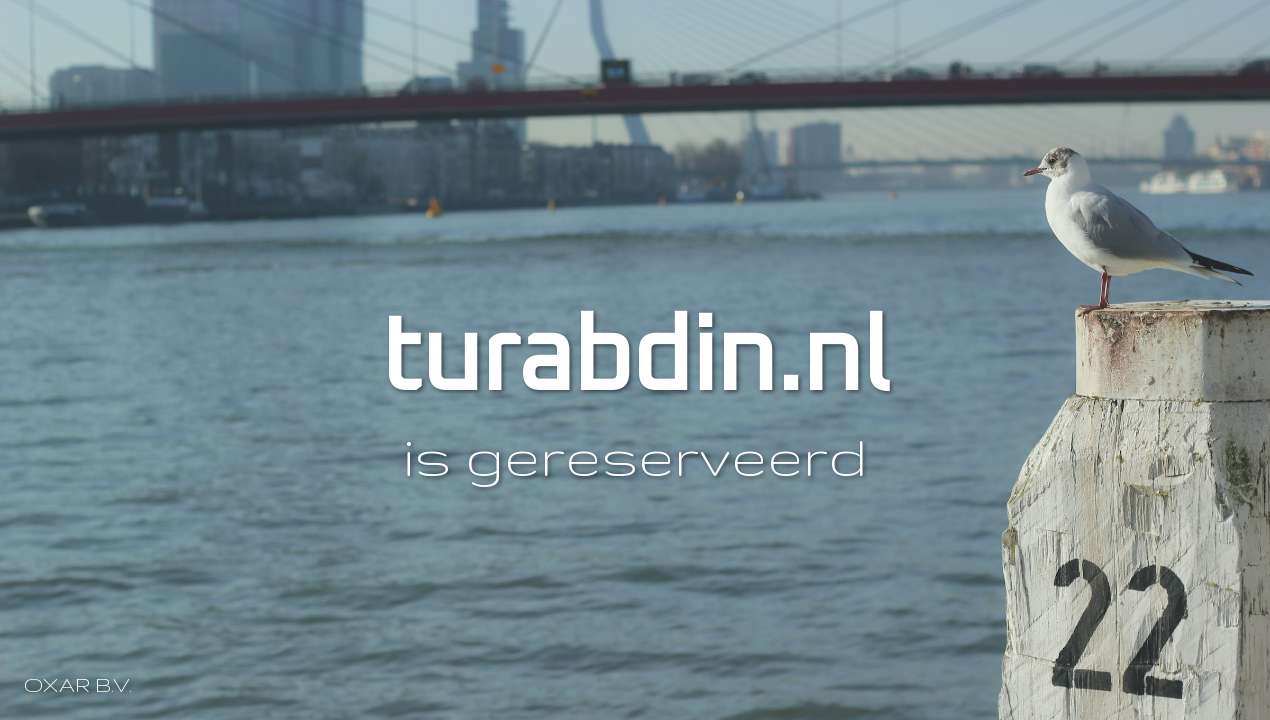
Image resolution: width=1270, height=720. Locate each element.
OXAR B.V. (78, 684)
